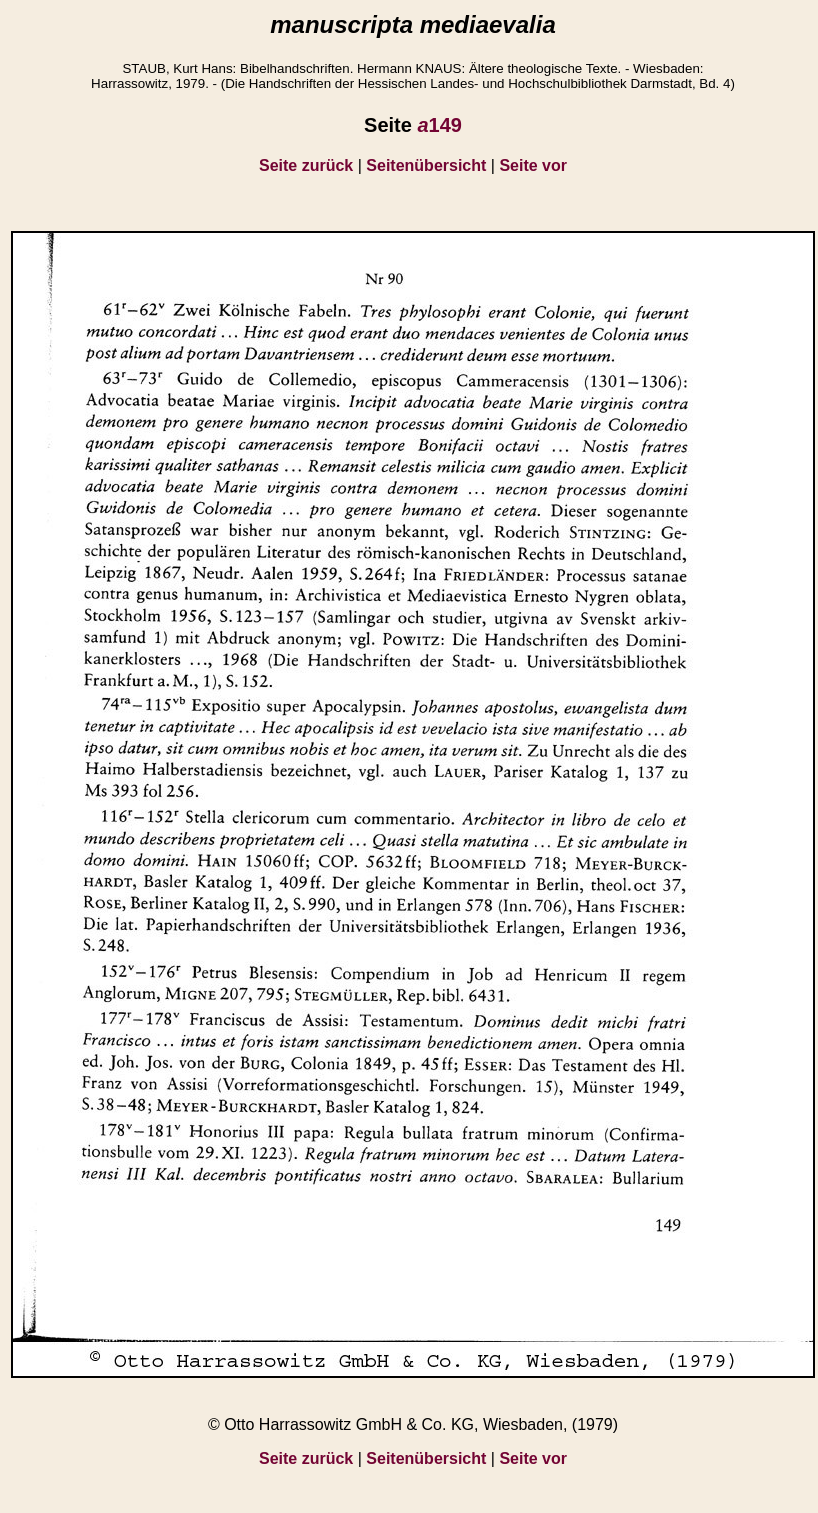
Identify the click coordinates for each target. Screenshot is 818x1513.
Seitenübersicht (426, 165)
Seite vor (533, 165)
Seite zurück (306, 165)
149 (439, 125)
